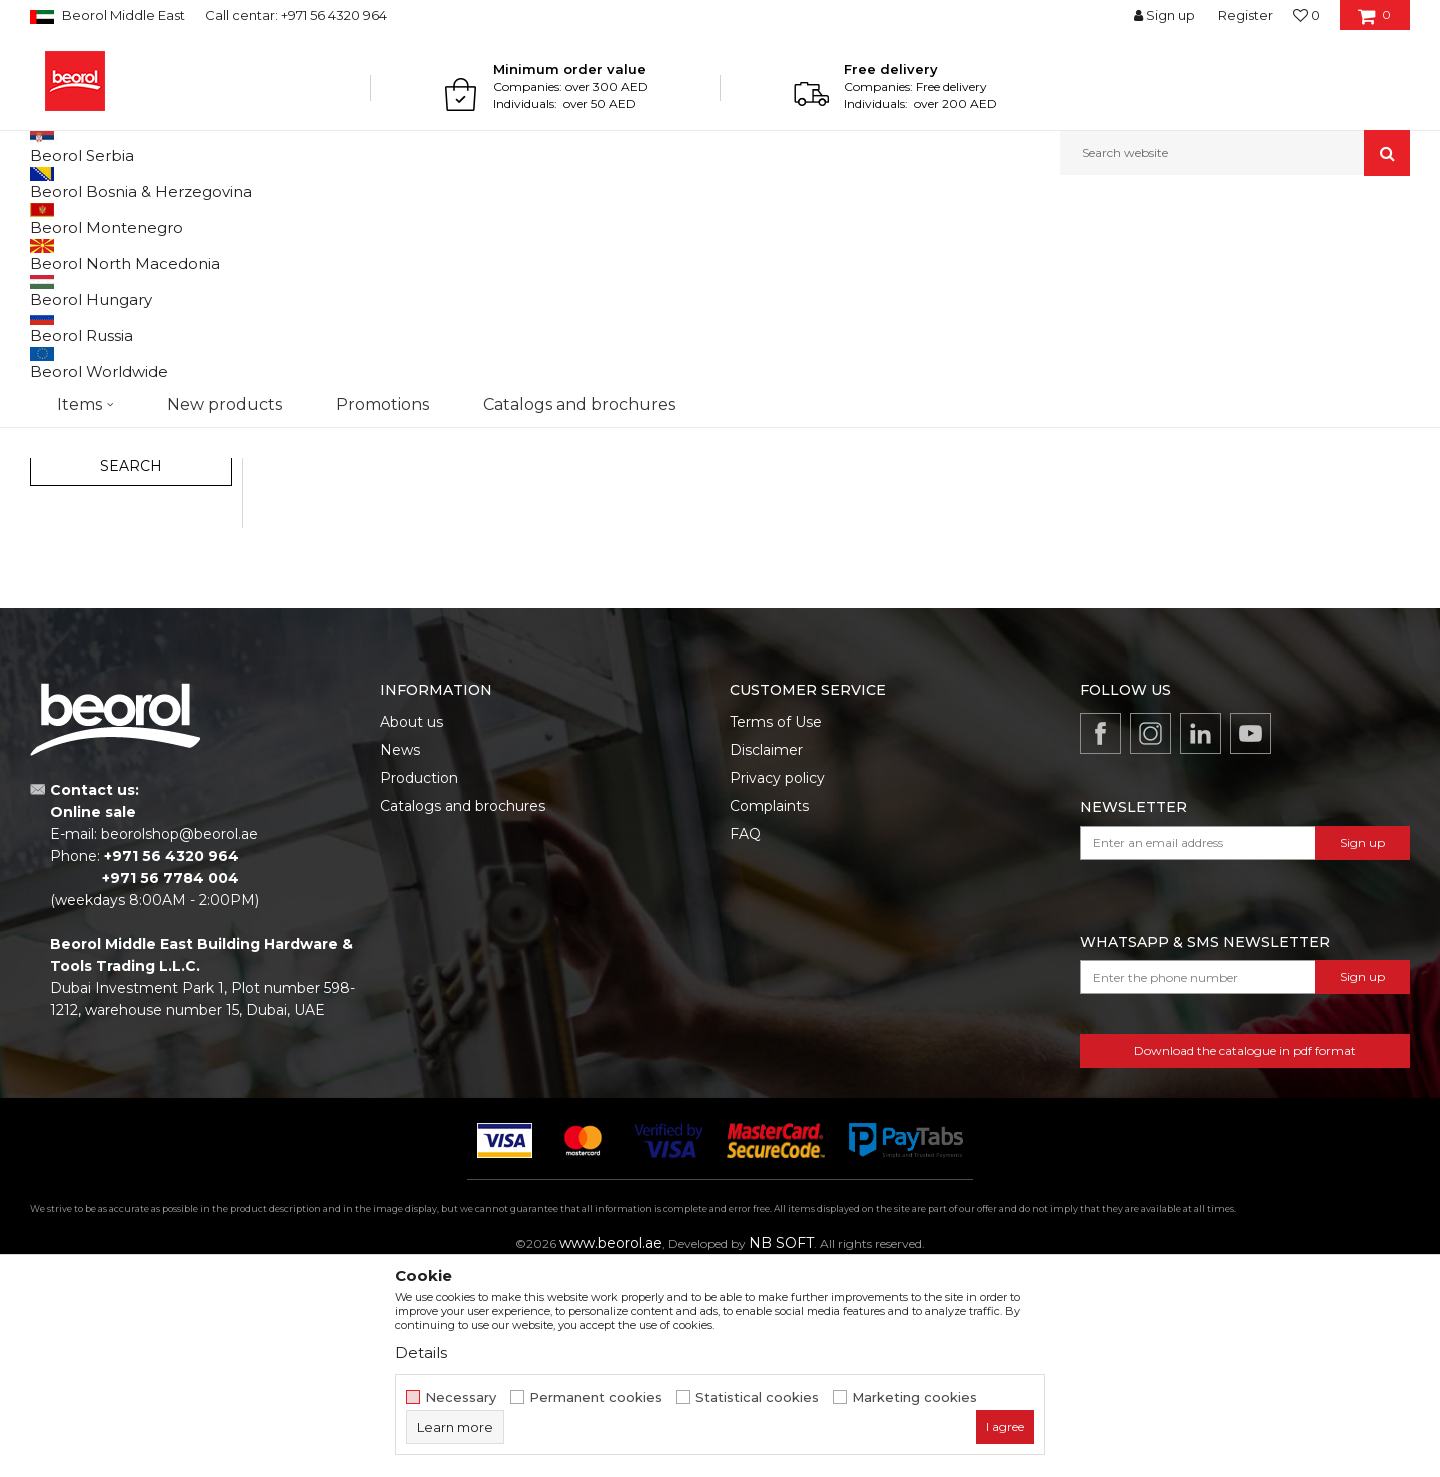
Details (421, 1352)
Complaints (769, 1012)
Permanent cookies (595, 1397)
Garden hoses (84, 323)
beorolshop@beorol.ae (179, 1040)
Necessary (460, 1397)
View (1200, 251)
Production (419, 984)
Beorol (48, 218)
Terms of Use (776, 928)
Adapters (71, 347)
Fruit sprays (73, 395)
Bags (53, 443)
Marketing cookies (914, 1397)
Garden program (196, 218)
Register (1245, 15)
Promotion (82, 544)
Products (107, 218)
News (400, 956)
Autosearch (844, 251)
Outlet (69, 520)
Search (131, 672)
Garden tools (79, 299)
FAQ (745, 1040)
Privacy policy (777, 984)
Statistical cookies (757, 1397)
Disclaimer (766, 956)
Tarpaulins (71, 419)
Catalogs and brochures (462, 1012)
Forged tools (78, 371)
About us (411, 928)
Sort (922, 251)
